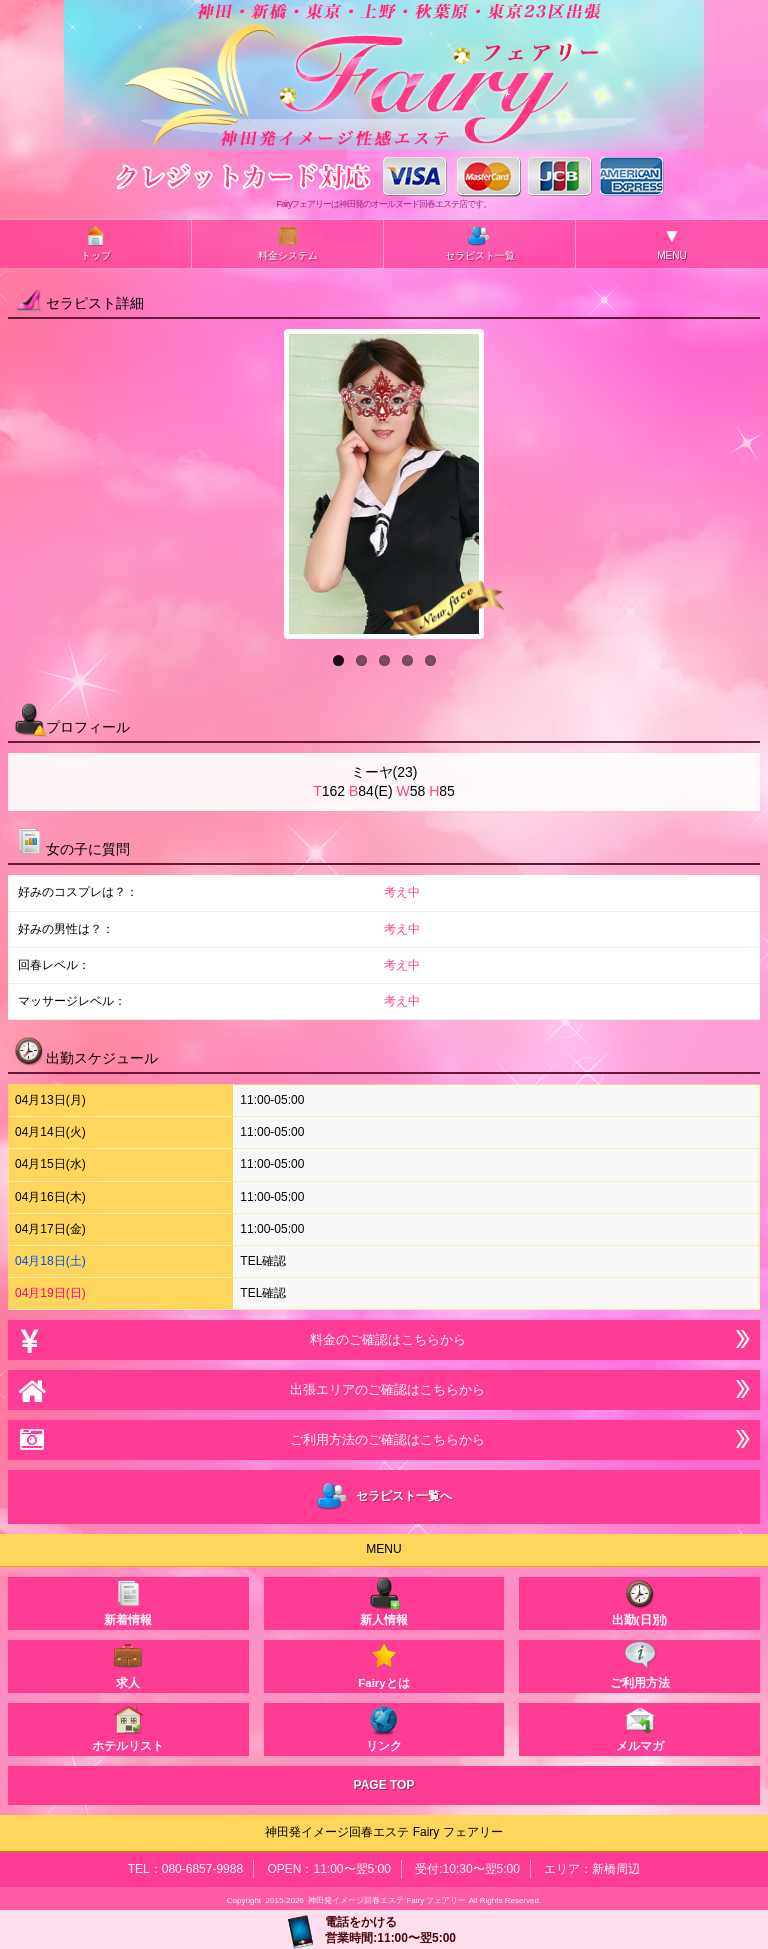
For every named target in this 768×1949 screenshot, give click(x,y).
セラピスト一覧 (480, 242)
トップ (96, 242)
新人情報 (384, 1601)
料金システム (288, 242)
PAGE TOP (384, 1785)
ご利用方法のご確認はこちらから (384, 1439)
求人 (128, 1664)
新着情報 (128, 1601)
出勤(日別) (640, 1601)
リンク (384, 1727)
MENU (671, 243)
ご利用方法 (640, 1664)
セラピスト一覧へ (384, 1497)
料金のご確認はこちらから (383, 1339)
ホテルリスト (128, 1727)
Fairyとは (384, 1664)
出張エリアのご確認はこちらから (384, 1389)
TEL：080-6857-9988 (185, 1869)
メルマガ (640, 1727)
